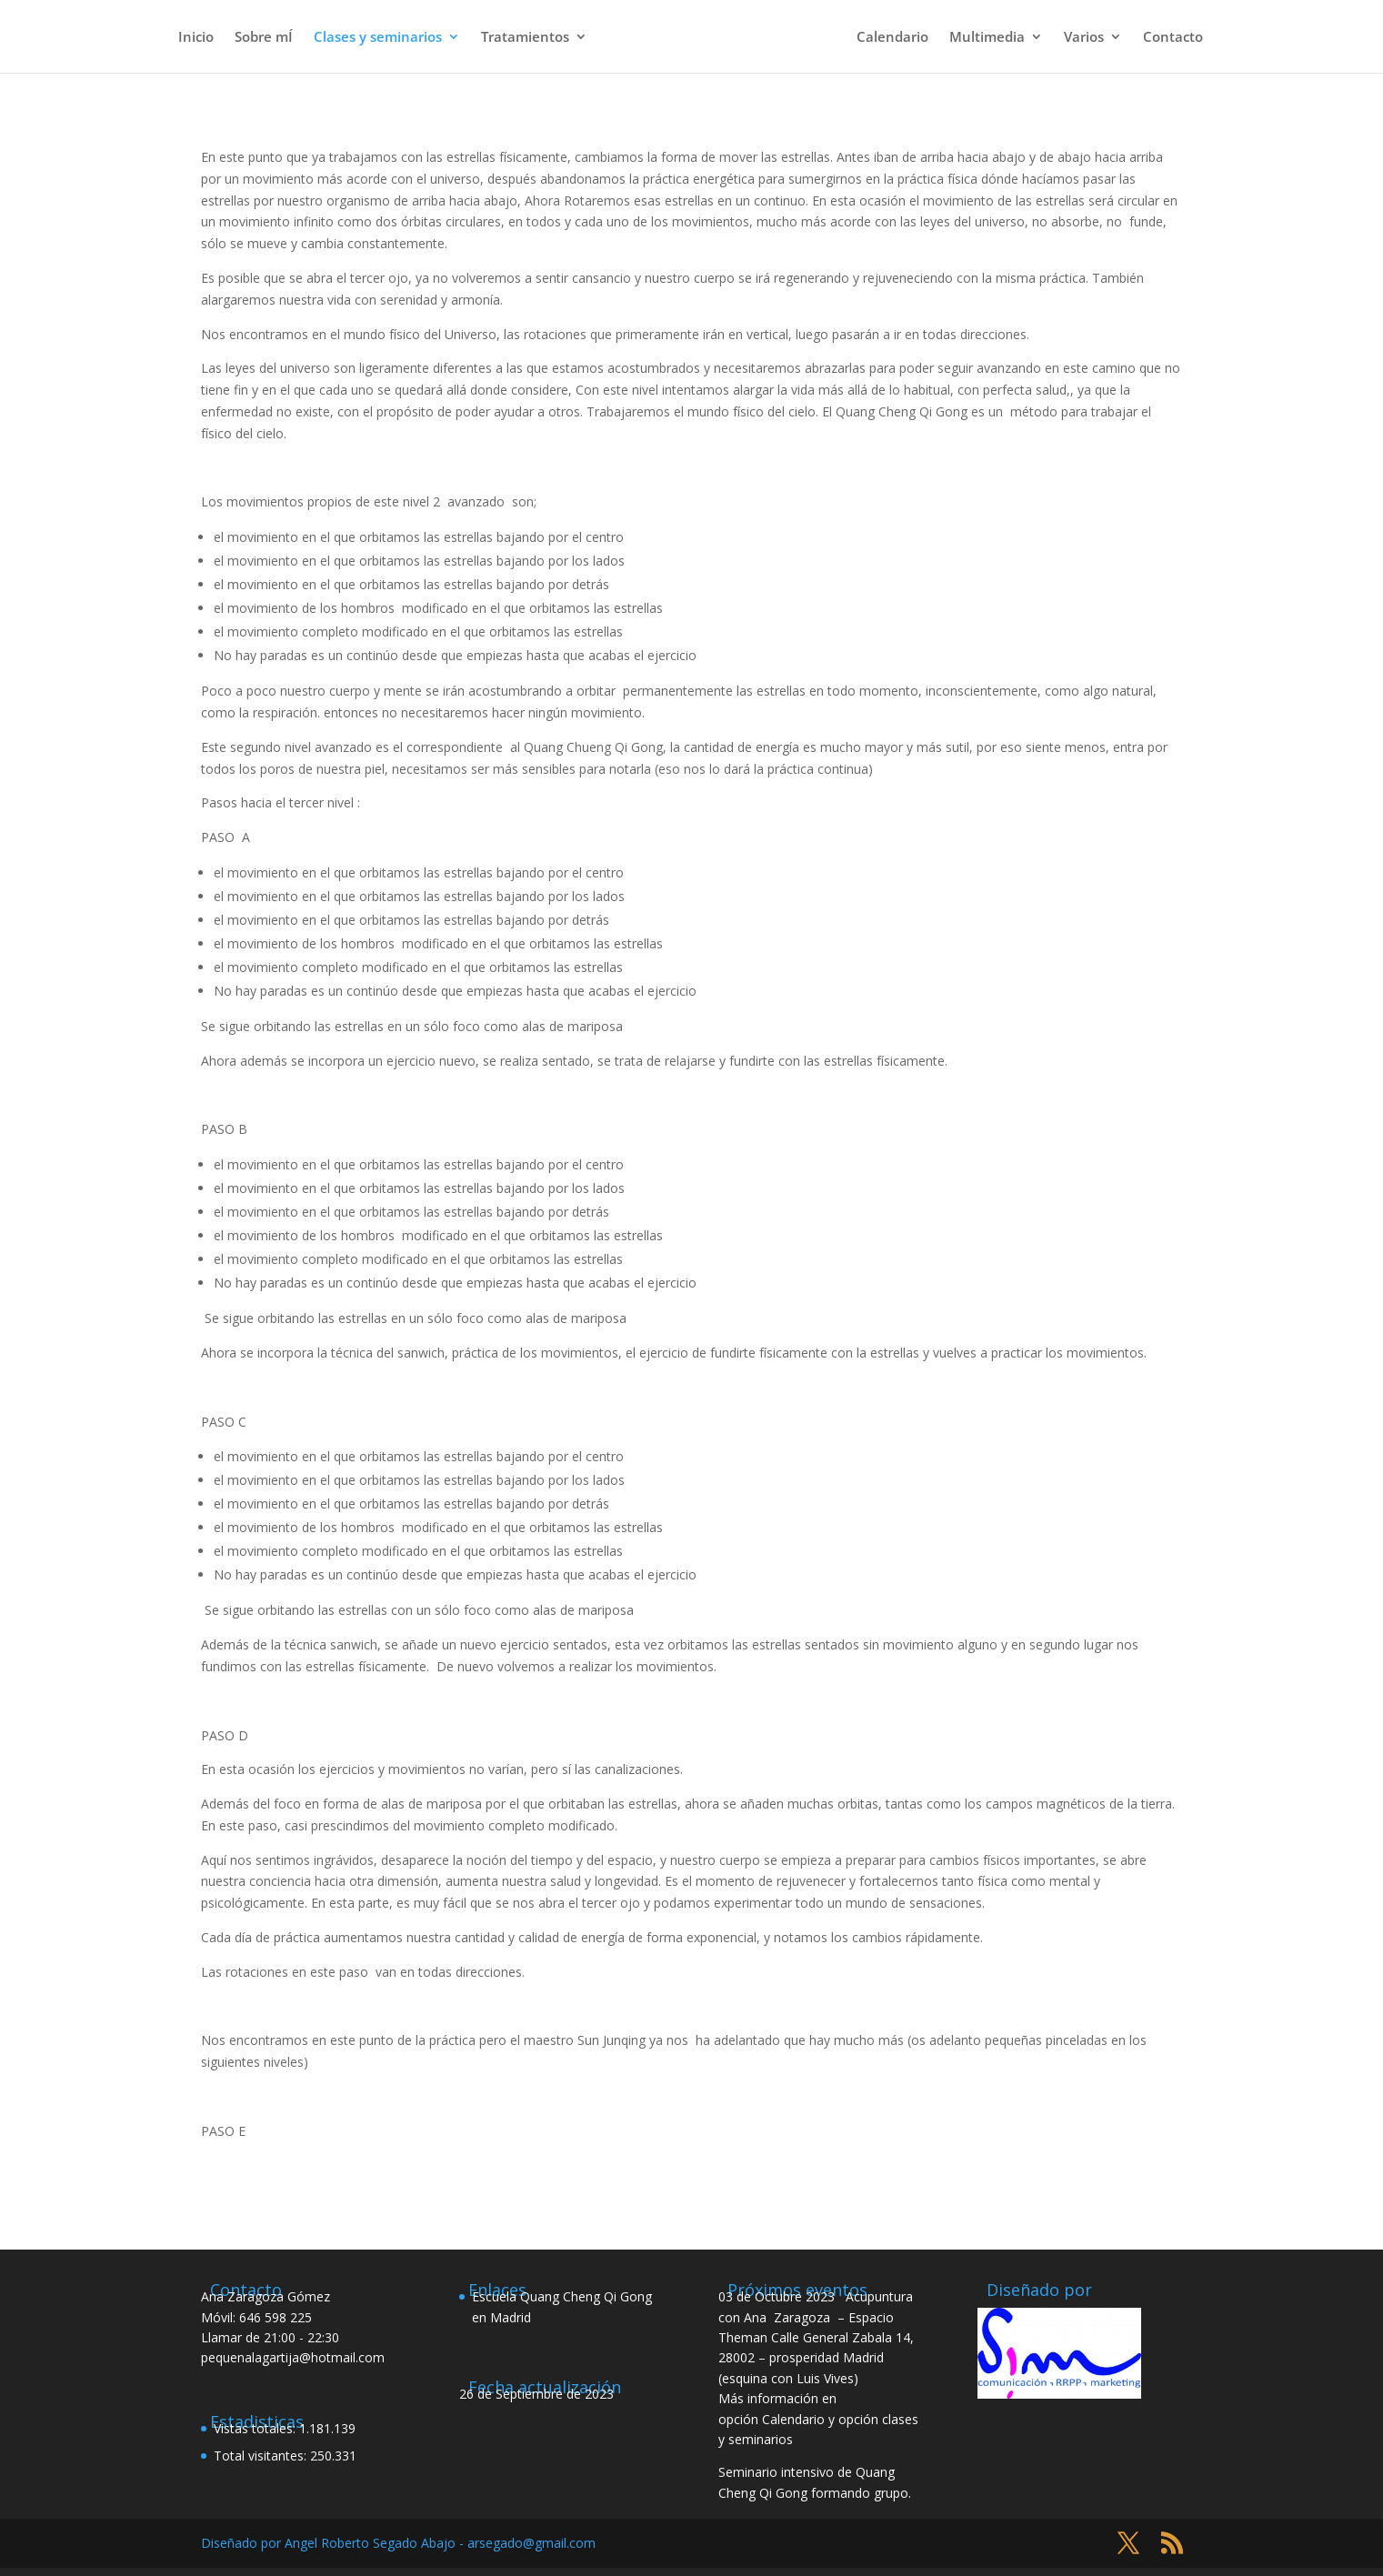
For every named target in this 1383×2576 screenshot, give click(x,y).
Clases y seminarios (378, 37)
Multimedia (987, 37)
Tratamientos (525, 37)
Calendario (892, 37)
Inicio (196, 37)
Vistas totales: (256, 2428)
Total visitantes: (262, 2455)
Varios (1084, 37)
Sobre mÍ (264, 37)
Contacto (1173, 37)
